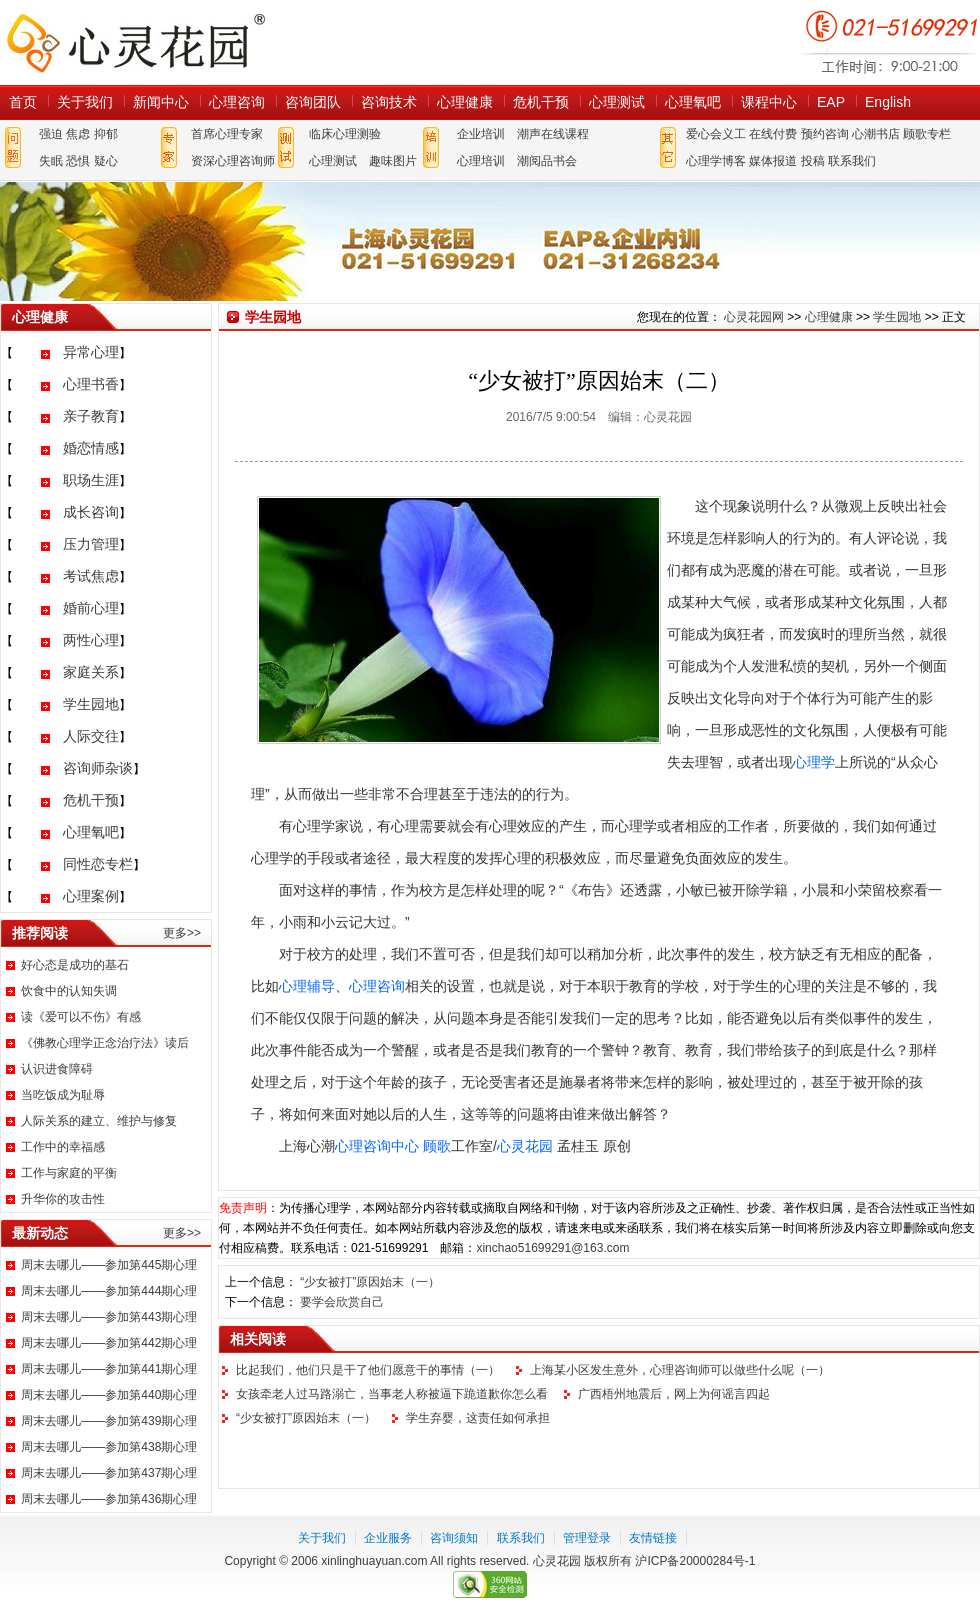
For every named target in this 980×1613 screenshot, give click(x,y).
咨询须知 (454, 1538)
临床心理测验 (345, 134)
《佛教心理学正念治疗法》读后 (105, 1043)
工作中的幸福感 (63, 1147)
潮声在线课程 (553, 134)
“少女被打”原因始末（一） (370, 1282)
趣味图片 (393, 161)
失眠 (51, 161)
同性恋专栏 (98, 864)
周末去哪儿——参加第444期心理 (109, 1291)
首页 (23, 102)
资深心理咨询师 (233, 161)
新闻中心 (161, 102)
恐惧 (78, 161)
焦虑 (78, 134)
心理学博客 (716, 161)
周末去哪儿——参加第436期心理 (109, 1499)
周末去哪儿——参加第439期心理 (109, 1421)
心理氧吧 (693, 102)
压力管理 (91, 544)
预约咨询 (825, 134)
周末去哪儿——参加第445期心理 (109, 1265)
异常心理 (91, 352)
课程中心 (769, 102)
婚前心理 (91, 608)
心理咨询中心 (377, 1146)
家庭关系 (91, 672)
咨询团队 (313, 102)
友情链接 (653, 1538)
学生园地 (91, 704)
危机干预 (541, 102)
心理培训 (481, 161)
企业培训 (481, 134)
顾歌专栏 (927, 134)
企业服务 (388, 1538)
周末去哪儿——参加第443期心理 (109, 1317)
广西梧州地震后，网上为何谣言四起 (674, 1394)
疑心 (106, 161)
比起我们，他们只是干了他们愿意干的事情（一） (368, 1370)
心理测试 (617, 102)
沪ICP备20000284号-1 (695, 1561)
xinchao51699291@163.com (552, 1248)
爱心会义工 (716, 134)
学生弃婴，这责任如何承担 (478, 1418)
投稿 (813, 161)
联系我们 (852, 161)
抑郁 (106, 134)
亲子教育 (91, 416)
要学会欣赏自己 (342, 1302)
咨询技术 (389, 102)
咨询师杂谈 (98, 768)
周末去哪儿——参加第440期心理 (109, 1395)
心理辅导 (307, 986)
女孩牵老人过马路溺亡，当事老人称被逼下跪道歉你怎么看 (392, 1394)
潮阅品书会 (547, 161)
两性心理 (91, 640)
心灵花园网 (135, 42)
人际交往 (91, 736)
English (888, 102)
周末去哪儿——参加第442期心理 (109, 1343)
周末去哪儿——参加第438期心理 (109, 1447)
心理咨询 (237, 102)
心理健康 (465, 102)
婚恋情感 (91, 448)
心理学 (814, 762)
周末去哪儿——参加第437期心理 (109, 1473)
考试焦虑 (91, 576)
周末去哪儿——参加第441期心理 (109, 1369)
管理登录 (587, 1538)
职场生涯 (91, 480)
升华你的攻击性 (63, 1199)
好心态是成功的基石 (75, 965)
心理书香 (91, 384)
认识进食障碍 (57, 1069)
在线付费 (773, 134)
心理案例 (91, 896)
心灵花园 (525, 1146)
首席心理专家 (227, 134)
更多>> (182, 933)
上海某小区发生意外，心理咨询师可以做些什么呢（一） (680, 1370)
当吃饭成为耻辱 (63, 1095)
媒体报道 (773, 161)
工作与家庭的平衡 (69, 1173)
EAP (831, 102)
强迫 (51, 134)
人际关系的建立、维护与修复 (99, 1121)
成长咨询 (91, 512)
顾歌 (437, 1146)
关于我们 (85, 102)
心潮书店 (876, 134)
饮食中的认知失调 (69, 991)
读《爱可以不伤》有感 (81, 1017)
